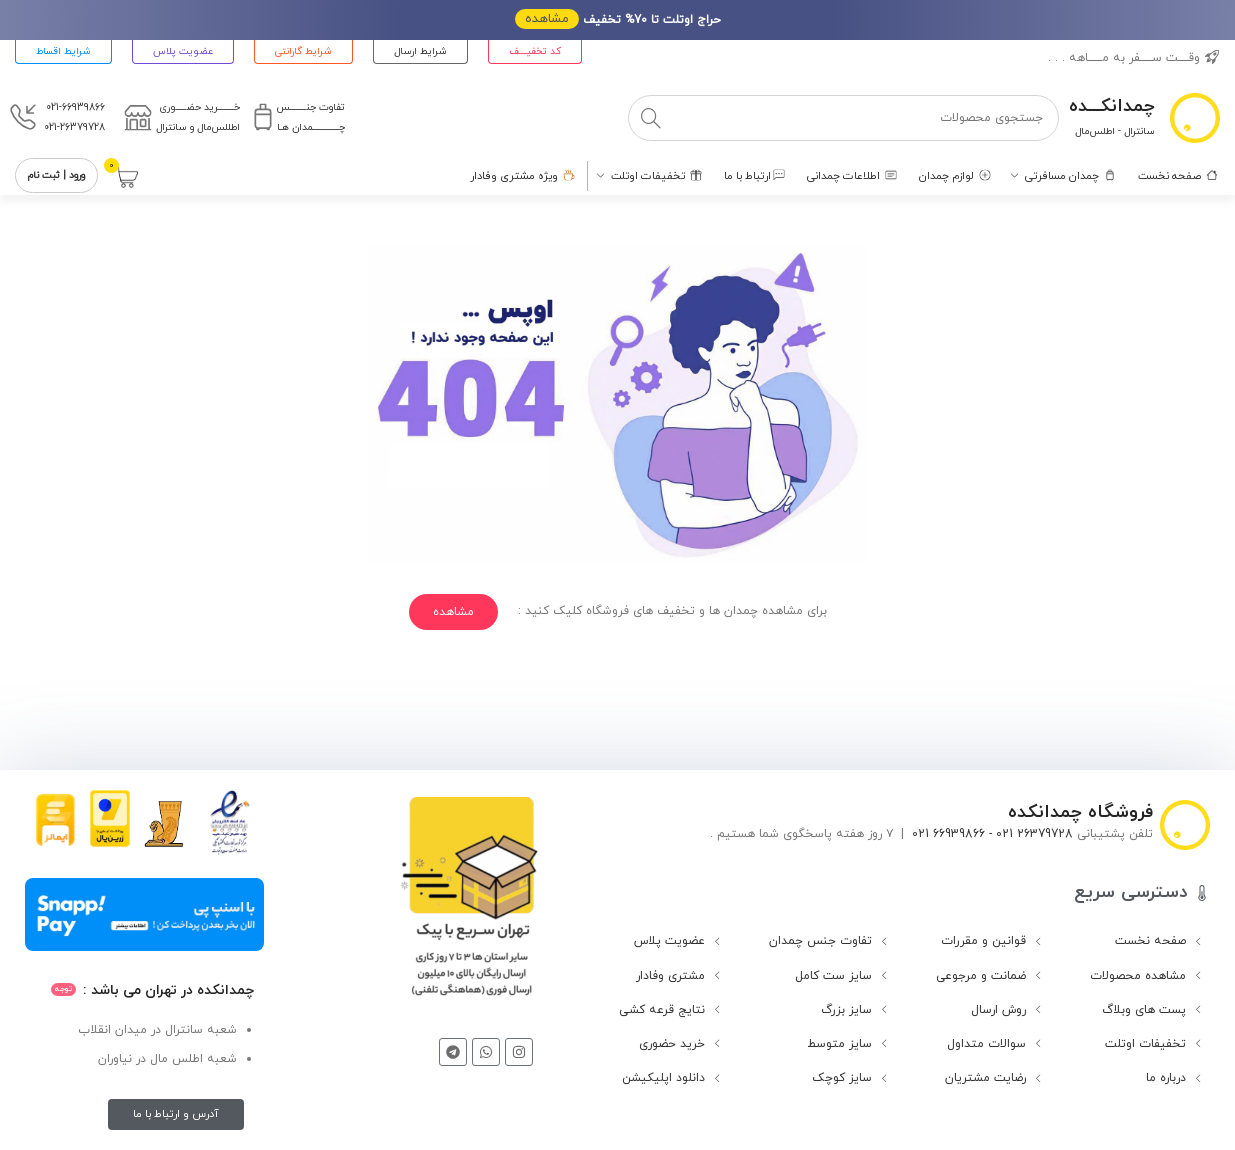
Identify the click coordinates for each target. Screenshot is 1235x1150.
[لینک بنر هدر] (617, 20)
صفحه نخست (1150, 941)
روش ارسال (998, 1010)
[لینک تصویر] (468, 904)
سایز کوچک (842, 1078)
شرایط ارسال (420, 51)
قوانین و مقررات (983, 941)
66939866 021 (948, 834)
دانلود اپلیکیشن (663, 1078)
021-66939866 (75, 107)
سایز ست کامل (833, 976)
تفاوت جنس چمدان (820, 941)
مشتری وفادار (670, 976)
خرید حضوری (672, 1044)
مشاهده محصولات (1138, 976)
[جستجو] (844, 118)
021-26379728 (74, 127)
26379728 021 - (1029, 834)
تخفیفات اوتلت (1145, 1044)
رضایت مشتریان (985, 1078)
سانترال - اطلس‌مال (1115, 131)
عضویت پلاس (183, 51)
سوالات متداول (986, 1044)
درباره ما (1166, 1078)
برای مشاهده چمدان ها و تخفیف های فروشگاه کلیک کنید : (672, 611)
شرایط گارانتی (303, 51)
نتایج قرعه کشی (662, 1010)
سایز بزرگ (846, 1010)
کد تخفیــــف (535, 51)
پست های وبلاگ (1144, 1010)
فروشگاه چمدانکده (1080, 812)
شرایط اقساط (63, 51)
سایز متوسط (839, 1044)
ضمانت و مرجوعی (981, 976)
